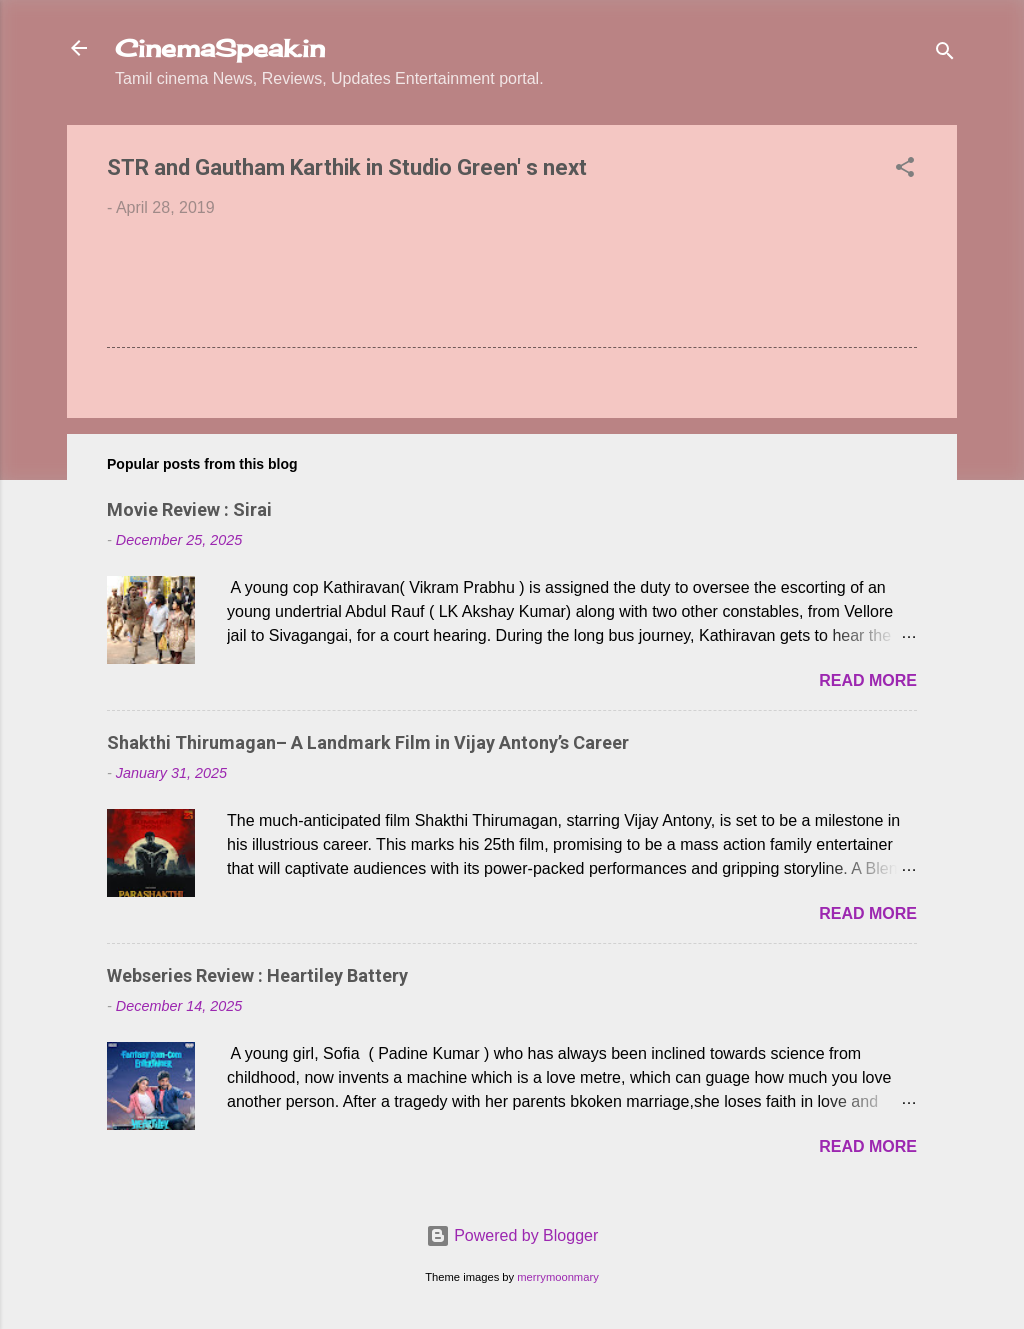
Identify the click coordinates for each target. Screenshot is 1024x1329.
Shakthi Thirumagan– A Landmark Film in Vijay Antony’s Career (368, 742)
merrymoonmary (557, 1277)
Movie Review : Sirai (189, 509)
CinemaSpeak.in (220, 48)
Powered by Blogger (512, 1235)
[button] (905, 170)
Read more (868, 680)
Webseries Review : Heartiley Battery (257, 975)
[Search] (945, 54)
